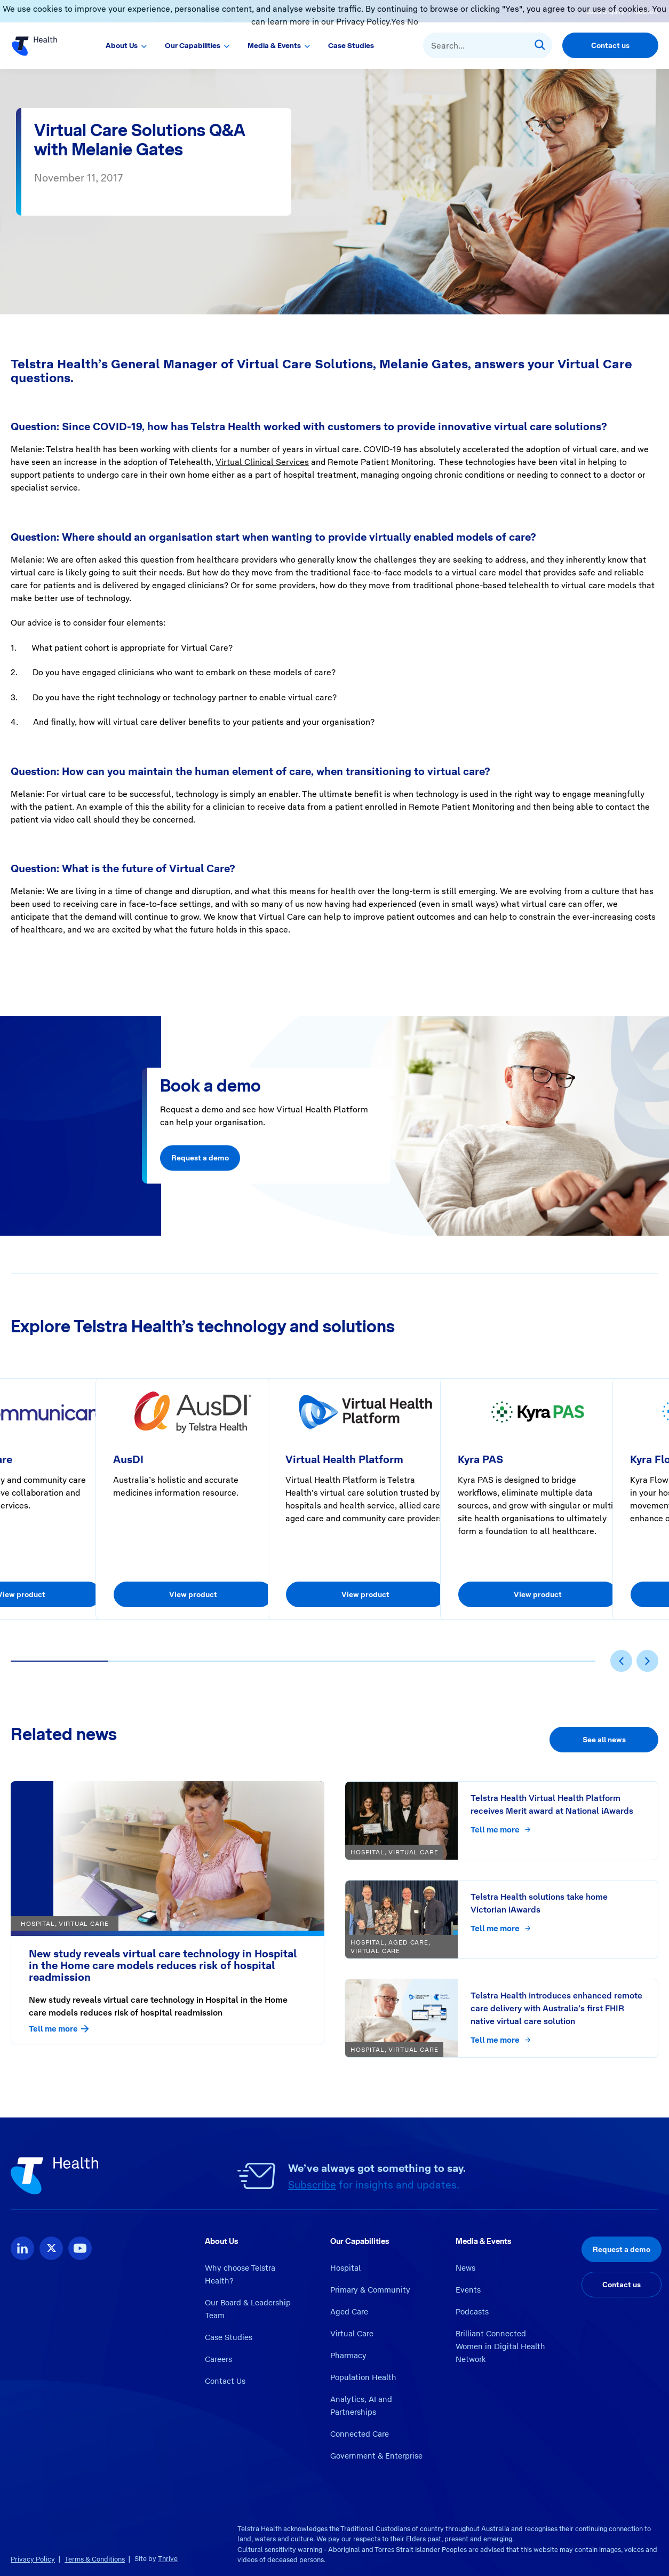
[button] (59, 1661)
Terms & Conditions (95, 2559)
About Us (122, 45)
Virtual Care (351, 2333)
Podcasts (472, 2311)
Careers (218, 2359)
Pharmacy (348, 2355)
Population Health (363, 2377)
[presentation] (621, 1661)
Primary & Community (370, 2290)
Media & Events (274, 45)
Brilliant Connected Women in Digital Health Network (500, 2346)
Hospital (345, 2268)
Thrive (168, 2558)
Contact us (610, 45)
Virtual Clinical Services (262, 462)
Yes (398, 21)
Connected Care (359, 2434)
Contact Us (225, 2381)
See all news (604, 1739)
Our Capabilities (192, 45)
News (465, 2268)
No (412, 21)
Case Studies (351, 45)
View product (193, 1594)
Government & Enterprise (376, 2456)
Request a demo (200, 1158)
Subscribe (312, 2185)
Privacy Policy (33, 2559)
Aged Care (349, 2311)
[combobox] (487, 45)
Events (468, 2290)
